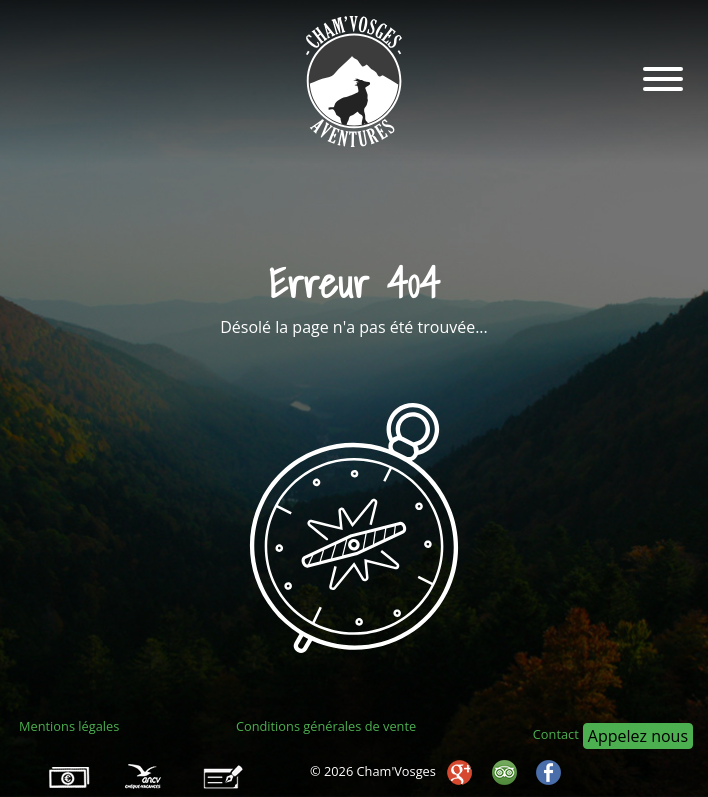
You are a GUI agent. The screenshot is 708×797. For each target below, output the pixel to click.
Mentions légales (69, 726)
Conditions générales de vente (326, 726)
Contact (556, 734)
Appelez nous (638, 736)
